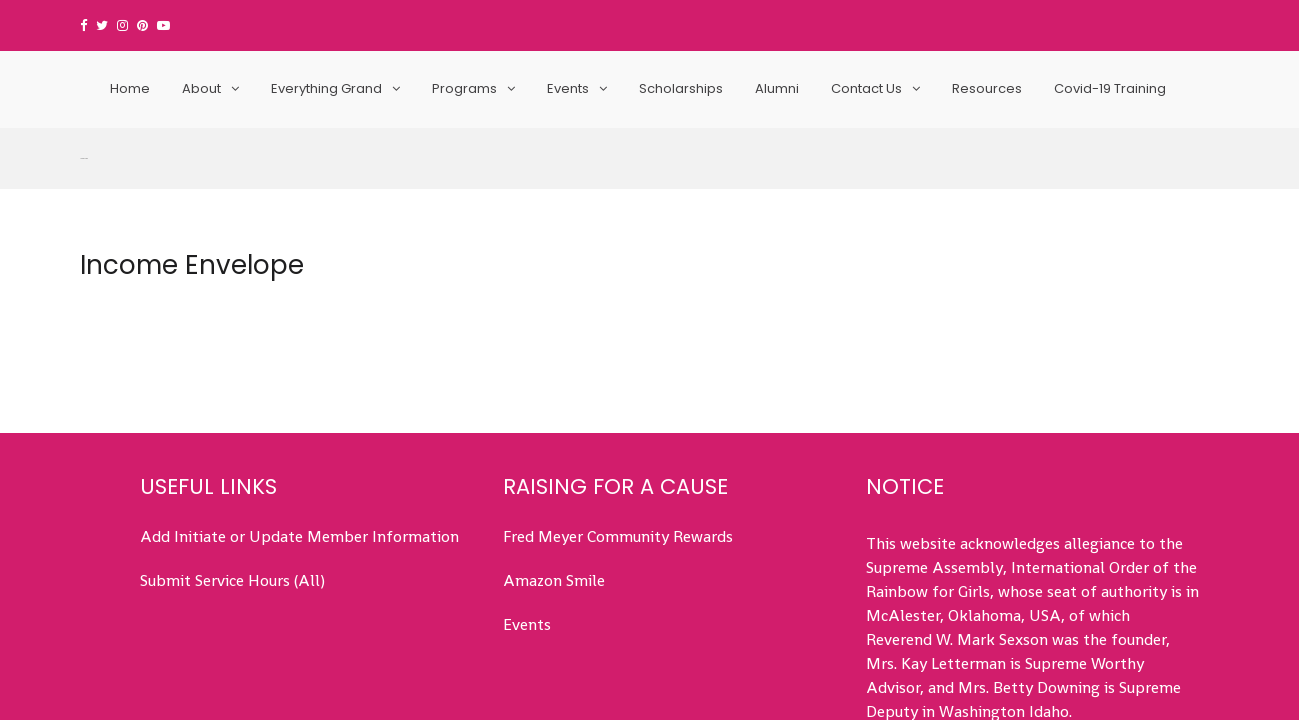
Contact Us (866, 88)
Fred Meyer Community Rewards (618, 408)
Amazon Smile (554, 452)
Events (568, 88)
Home (130, 88)
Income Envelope (192, 137)
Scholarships (681, 88)
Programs (464, 88)
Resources (987, 88)
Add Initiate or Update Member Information (299, 408)
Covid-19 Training (1110, 88)
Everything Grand (326, 88)
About (201, 88)
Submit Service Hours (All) (232, 452)
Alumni (777, 88)
